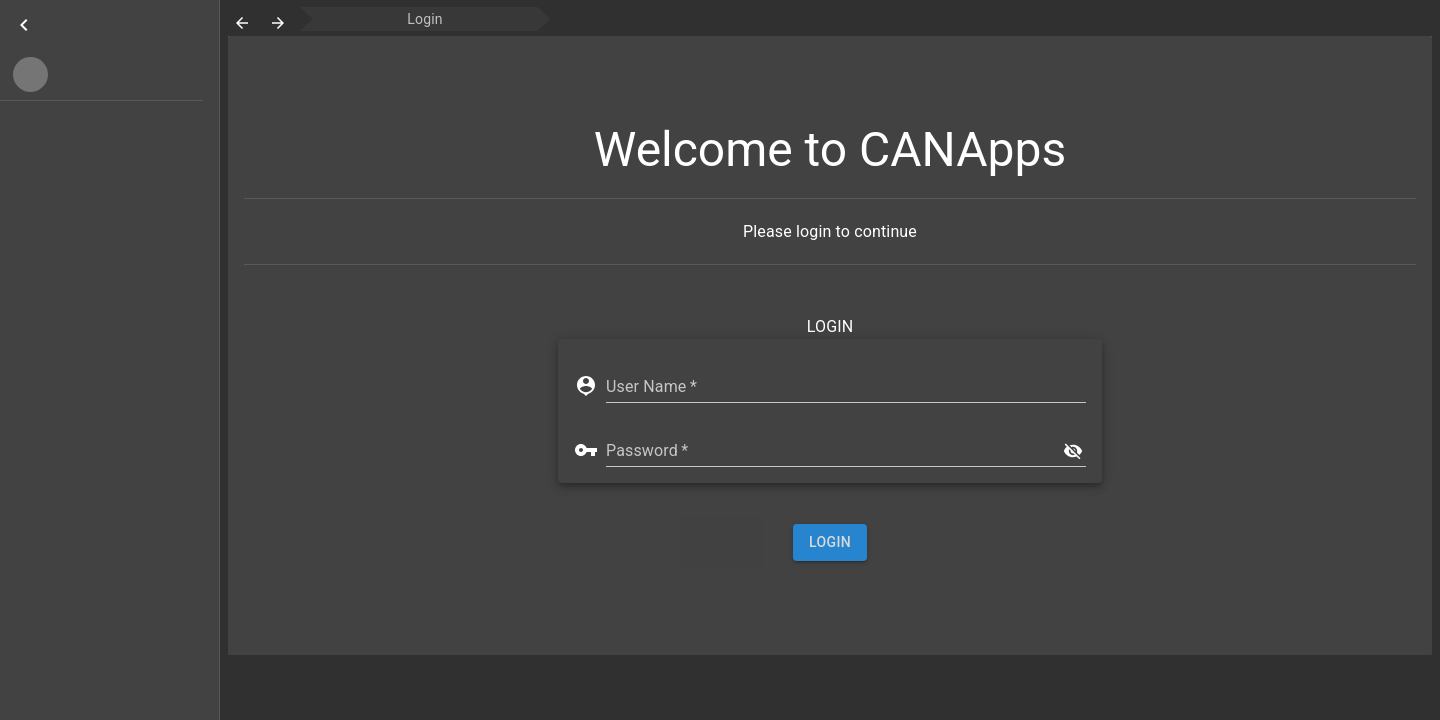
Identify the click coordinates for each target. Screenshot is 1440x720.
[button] (101, 74)
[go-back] (242, 23)
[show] (1073, 451)
